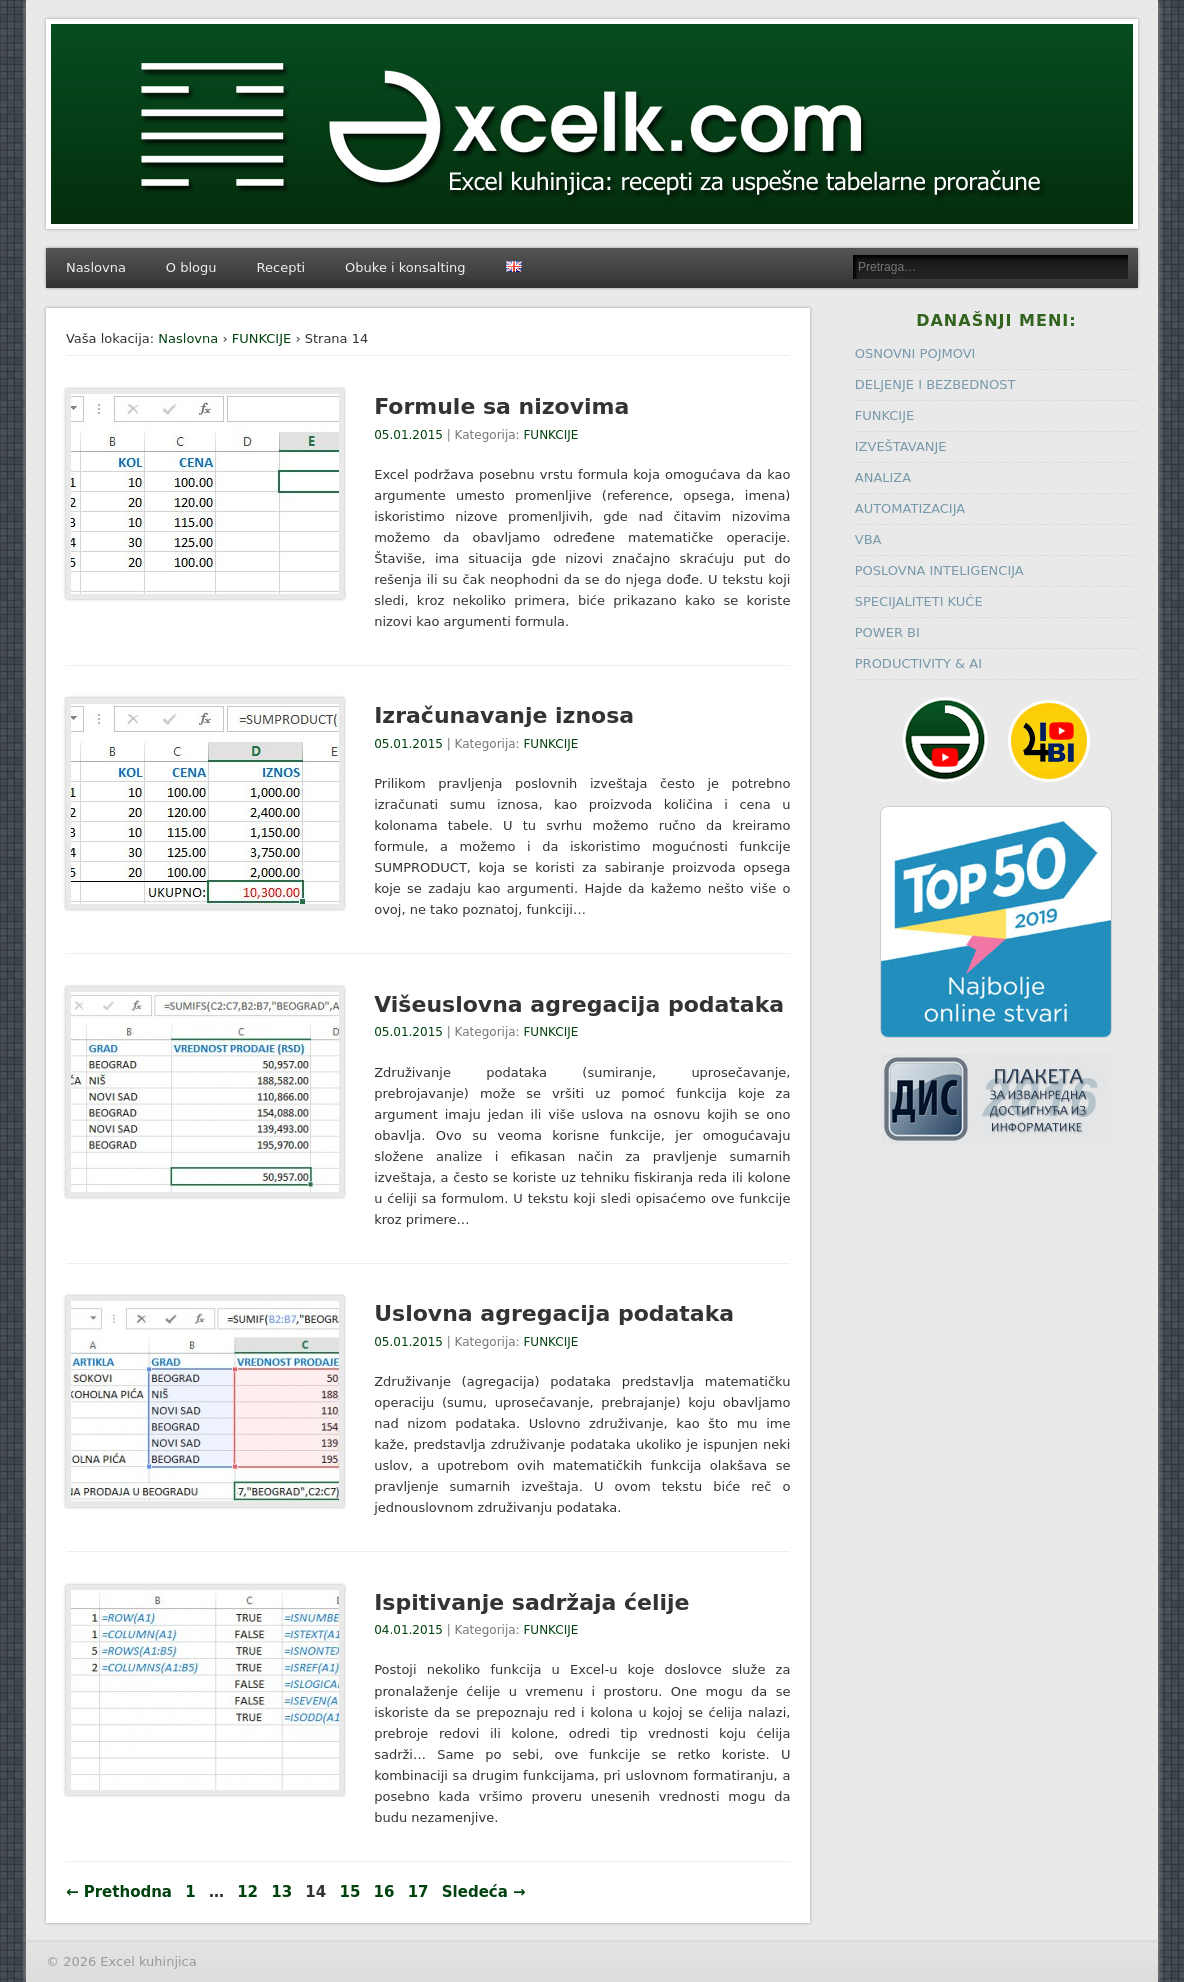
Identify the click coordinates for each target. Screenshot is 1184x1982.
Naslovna (96, 267)
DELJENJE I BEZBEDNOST (935, 384)
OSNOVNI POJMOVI (915, 353)
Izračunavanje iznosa (504, 715)
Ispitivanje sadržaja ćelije (531, 1602)
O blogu (191, 267)
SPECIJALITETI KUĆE (919, 601)
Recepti (281, 267)
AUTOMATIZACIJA (910, 508)
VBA (868, 539)
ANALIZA (883, 477)
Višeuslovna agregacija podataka (579, 1004)
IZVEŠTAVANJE (901, 446)
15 (349, 1892)
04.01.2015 (408, 1630)
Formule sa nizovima (501, 406)
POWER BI (887, 632)
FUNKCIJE (262, 338)
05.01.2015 (408, 435)
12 (247, 1892)
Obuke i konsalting (405, 267)
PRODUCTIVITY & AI (918, 663)
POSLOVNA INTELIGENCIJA (939, 570)
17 (418, 1892)
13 (281, 1892)
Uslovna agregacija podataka (554, 1313)
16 (384, 1892)
